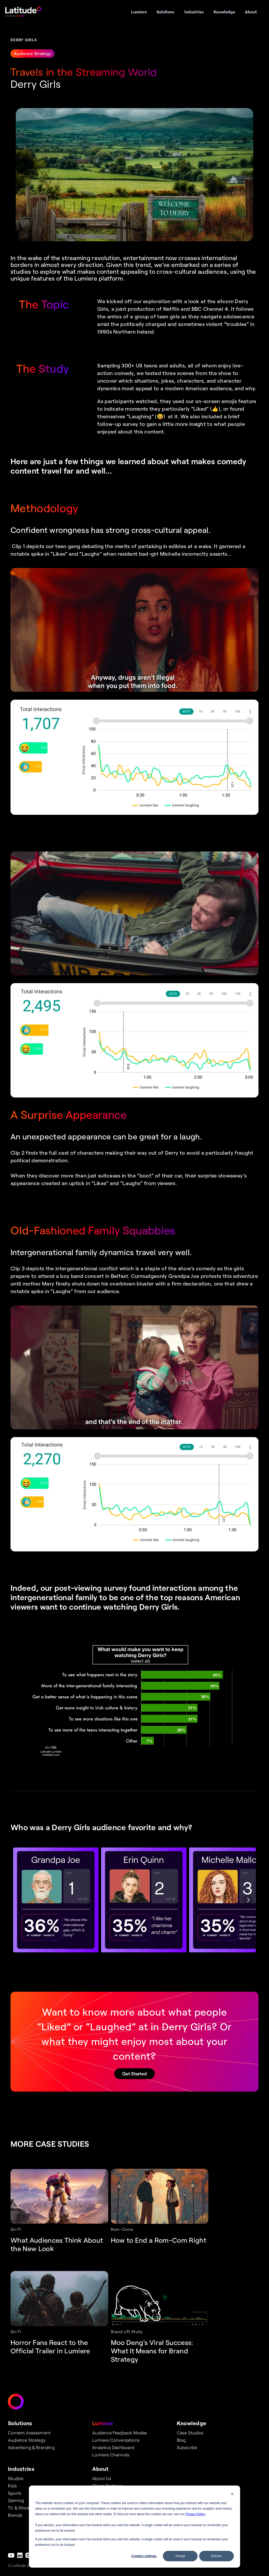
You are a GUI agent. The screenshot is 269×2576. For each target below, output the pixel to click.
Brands (15, 2515)
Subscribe (187, 2447)
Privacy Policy (195, 2514)
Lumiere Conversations (115, 2440)
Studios (15, 2478)
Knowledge (191, 2423)
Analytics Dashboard (113, 2447)
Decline (216, 2556)
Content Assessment (29, 2432)
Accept (180, 2556)
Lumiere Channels (110, 2454)
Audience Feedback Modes (119, 2432)
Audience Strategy (26, 2440)
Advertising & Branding (31, 2447)
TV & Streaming (23, 2507)
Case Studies (190, 2432)
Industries (21, 2468)
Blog (181, 2440)
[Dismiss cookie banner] (232, 2494)
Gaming (16, 2500)
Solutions (20, 2423)
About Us (101, 2478)
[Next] (248, 1900)
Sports (14, 2492)
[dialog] (134, 2527)
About (100, 2468)
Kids (12, 2485)
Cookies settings (144, 2556)
